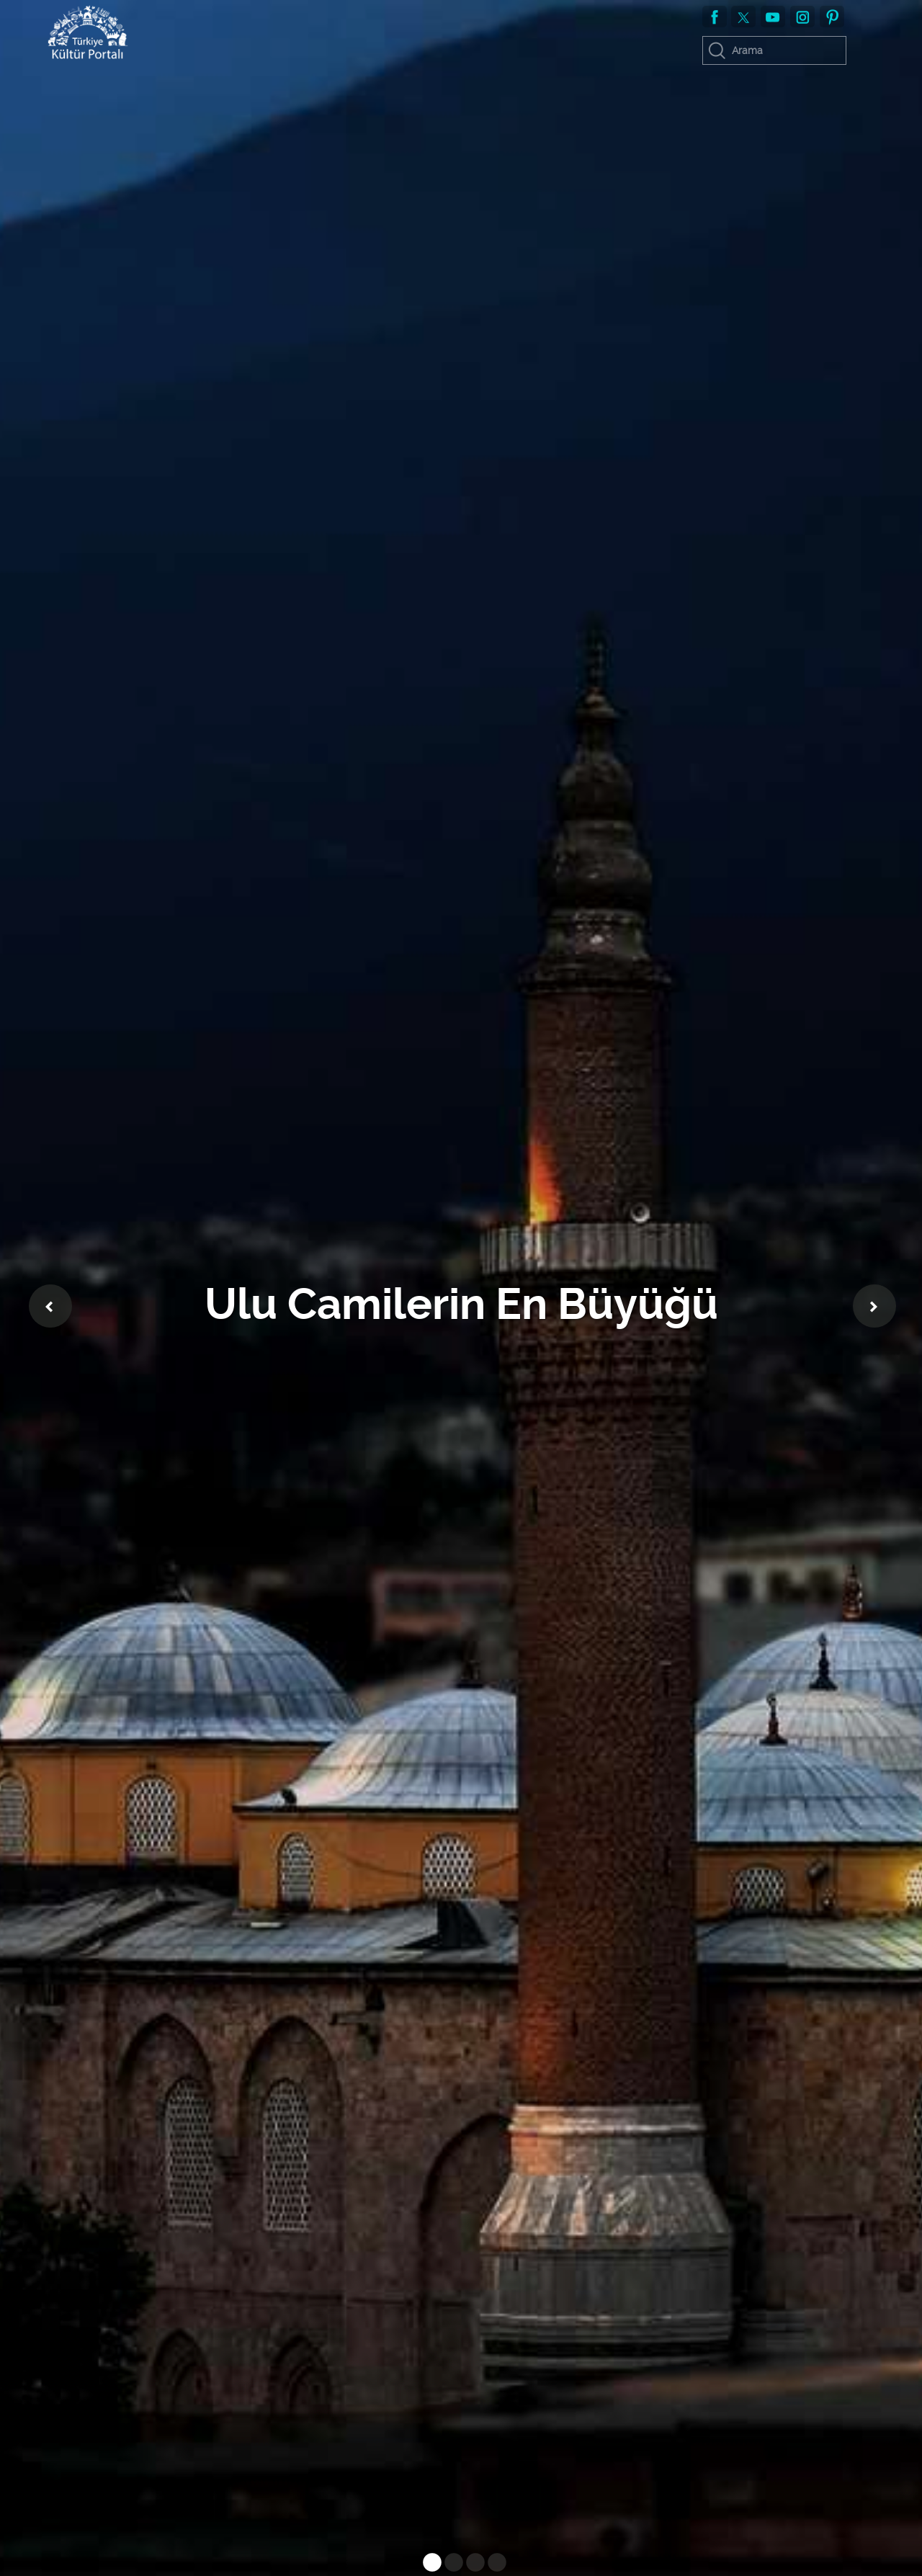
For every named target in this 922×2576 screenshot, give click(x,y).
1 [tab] (428, 2565)
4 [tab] (493, 2565)
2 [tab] (450, 2565)
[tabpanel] (461, 1288)
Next (874, 1306)
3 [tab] (472, 2565)
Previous (50, 1306)
